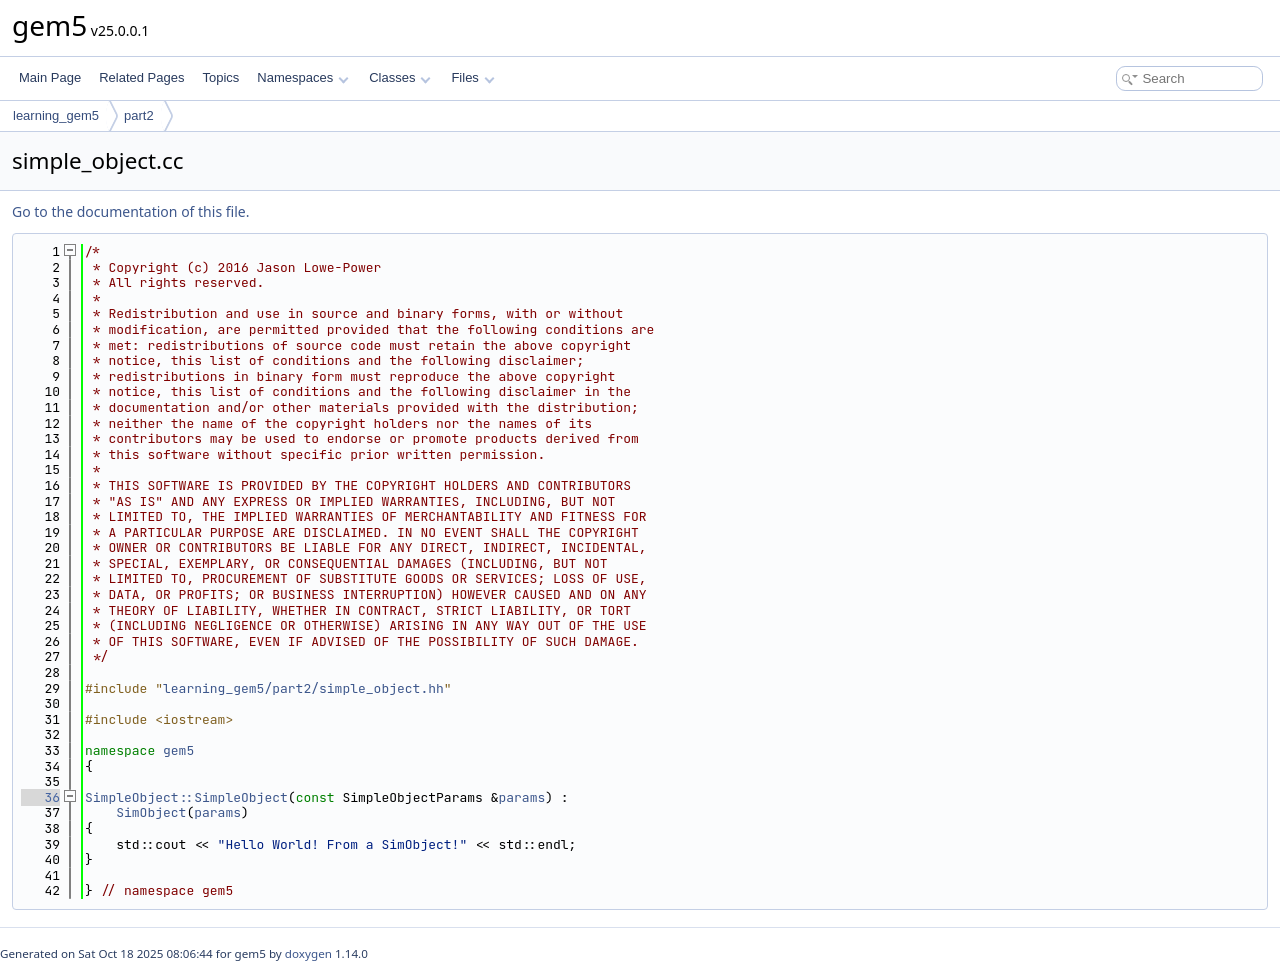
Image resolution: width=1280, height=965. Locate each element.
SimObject (151, 812)
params (521, 797)
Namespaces (302, 77)
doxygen (308, 953)
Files (472, 77)
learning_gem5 (56, 115)
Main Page (50, 77)
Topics (220, 77)
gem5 (178, 750)
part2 (139, 115)
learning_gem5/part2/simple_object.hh (303, 688)
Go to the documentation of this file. (130, 211)
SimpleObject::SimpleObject (186, 797)
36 (40, 797)
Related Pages (141, 77)
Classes (400, 77)
